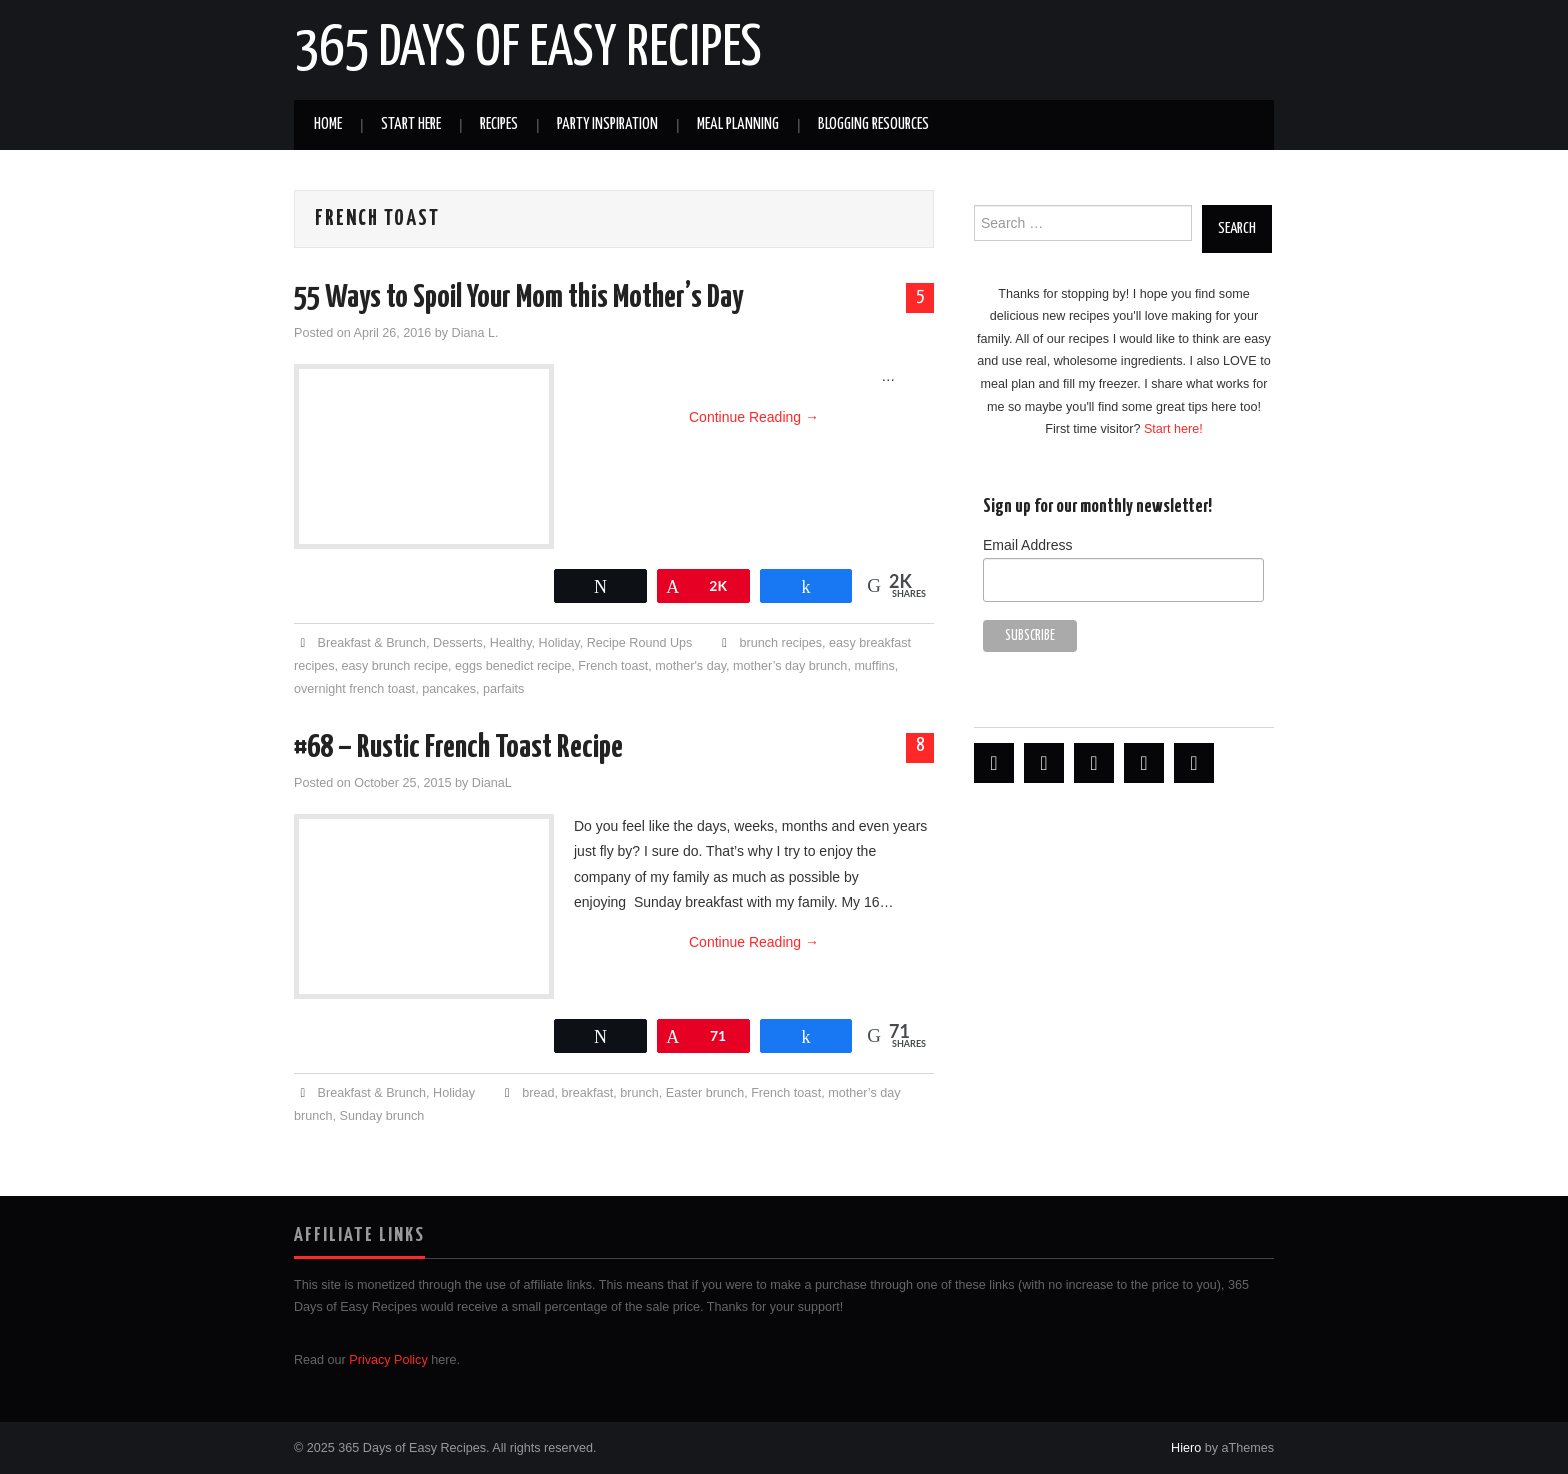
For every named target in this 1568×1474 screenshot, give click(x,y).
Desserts (458, 643)
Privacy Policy (388, 1360)
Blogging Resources (873, 124)
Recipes (499, 124)
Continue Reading (754, 417)
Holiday (559, 643)
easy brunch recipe (395, 666)
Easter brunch (705, 1093)
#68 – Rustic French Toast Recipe (458, 748)
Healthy (511, 643)
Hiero (1186, 1448)
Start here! (1173, 429)
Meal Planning (738, 124)
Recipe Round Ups (640, 643)
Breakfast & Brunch (372, 643)
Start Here (411, 124)
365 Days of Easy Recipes (528, 49)
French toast (613, 666)
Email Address (1027, 545)
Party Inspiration (607, 124)
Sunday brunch (382, 1116)
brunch (639, 1093)
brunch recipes (780, 643)
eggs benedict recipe (513, 666)
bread (538, 1093)
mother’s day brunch (790, 666)
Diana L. (475, 333)
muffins (874, 666)
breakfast (587, 1093)
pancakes (449, 689)
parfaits (503, 689)
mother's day (690, 666)
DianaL (492, 783)
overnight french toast (354, 689)
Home (328, 124)
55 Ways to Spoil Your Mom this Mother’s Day (518, 298)
